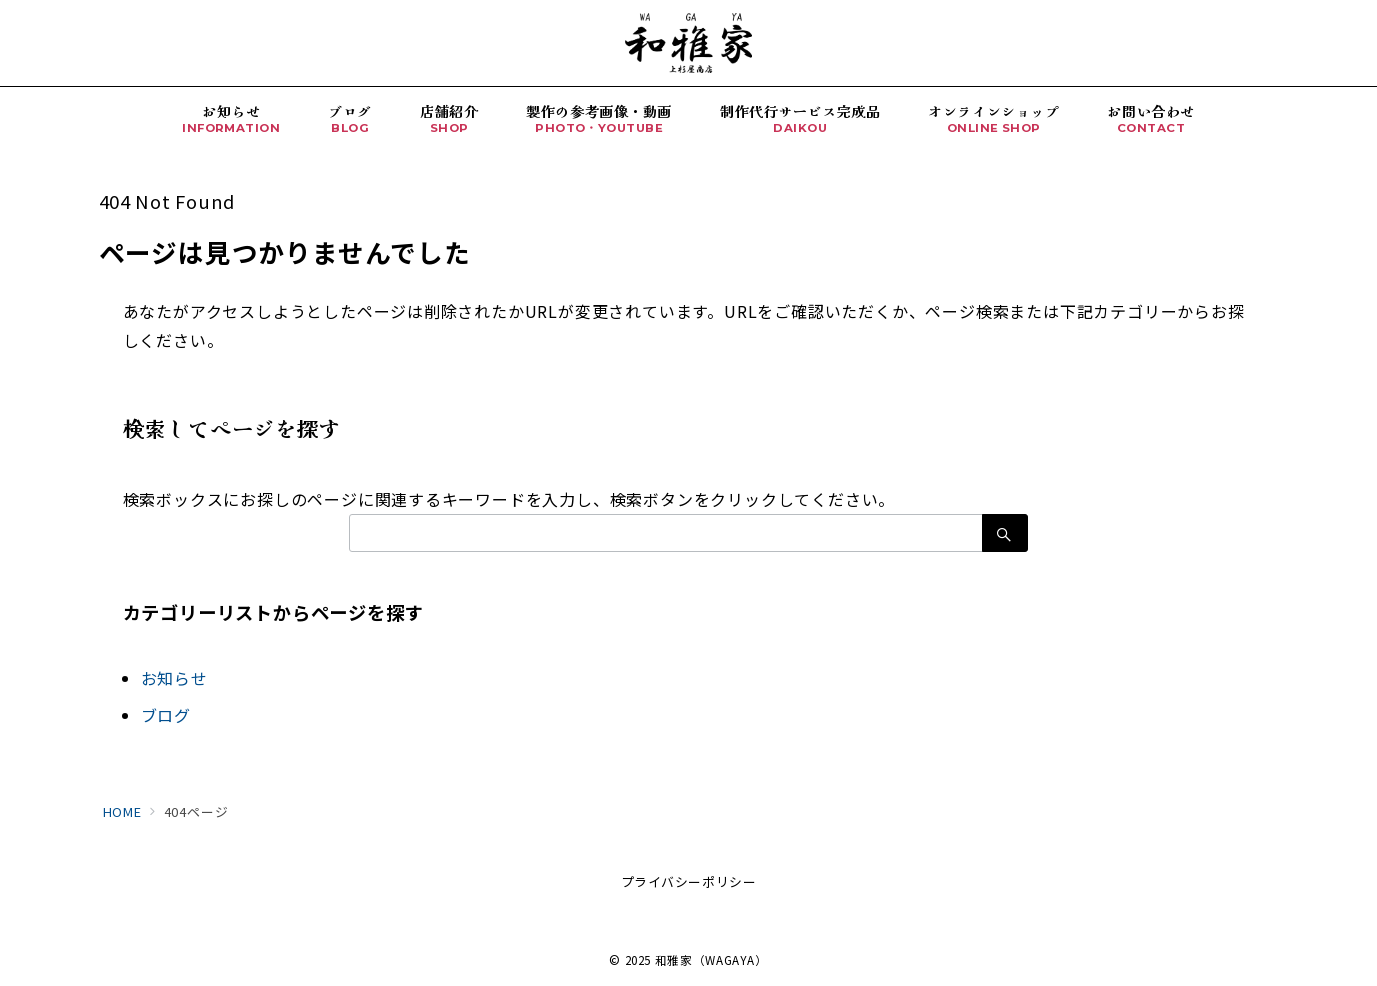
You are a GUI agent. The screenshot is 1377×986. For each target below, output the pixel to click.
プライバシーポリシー (688, 881)
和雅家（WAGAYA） (711, 960)
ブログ (166, 715)
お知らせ (174, 678)
